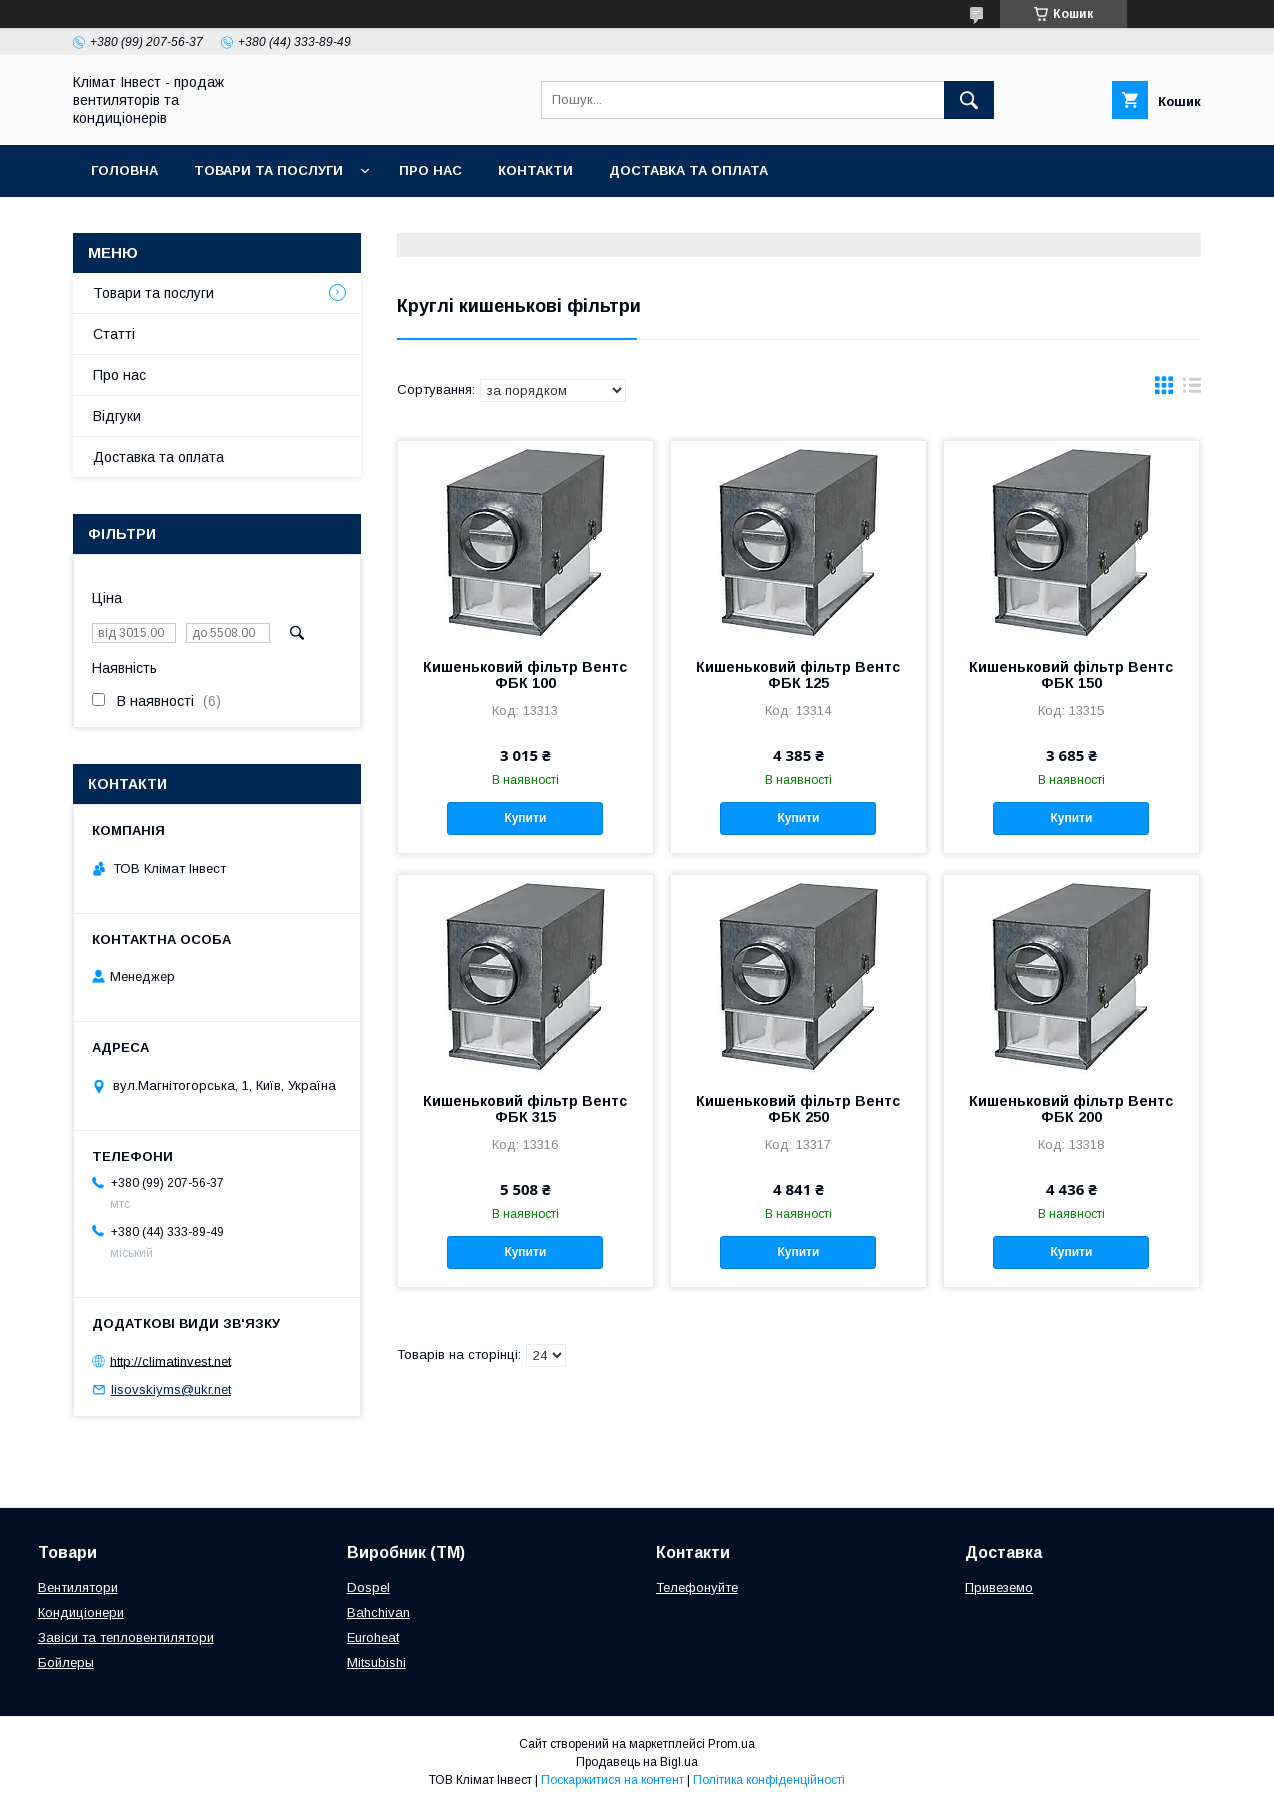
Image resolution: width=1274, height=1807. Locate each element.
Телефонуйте (697, 1587)
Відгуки (117, 416)
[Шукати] (969, 100)
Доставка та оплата (688, 170)
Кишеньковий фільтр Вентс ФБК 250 (798, 1109)
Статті (114, 334)
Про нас (430, 170)
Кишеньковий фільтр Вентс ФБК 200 (1071, 1109)
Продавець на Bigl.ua (637, 1762)
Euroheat (373, 1637)
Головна (124, 170)
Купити (525, 818)
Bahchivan (378, 1612)
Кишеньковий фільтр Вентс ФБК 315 (525, 1109)
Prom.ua (731, 1744)
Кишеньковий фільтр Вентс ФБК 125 (798, 675)
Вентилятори (78, 1587)
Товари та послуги (268, 170)
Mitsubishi (376, 1662)
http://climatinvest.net (170, 1360)
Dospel (368, 1587)
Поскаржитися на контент (612, 1780)
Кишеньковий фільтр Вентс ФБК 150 (1071, 675)
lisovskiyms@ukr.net (171, 1389)
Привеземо (999, 1587)
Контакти (535, 170)
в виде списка (1192, 390)
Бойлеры (66, 1662)
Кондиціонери (81, 1612)
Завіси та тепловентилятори (126, 1637)
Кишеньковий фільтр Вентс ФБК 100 (525, 675)
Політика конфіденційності (769, 1780)
